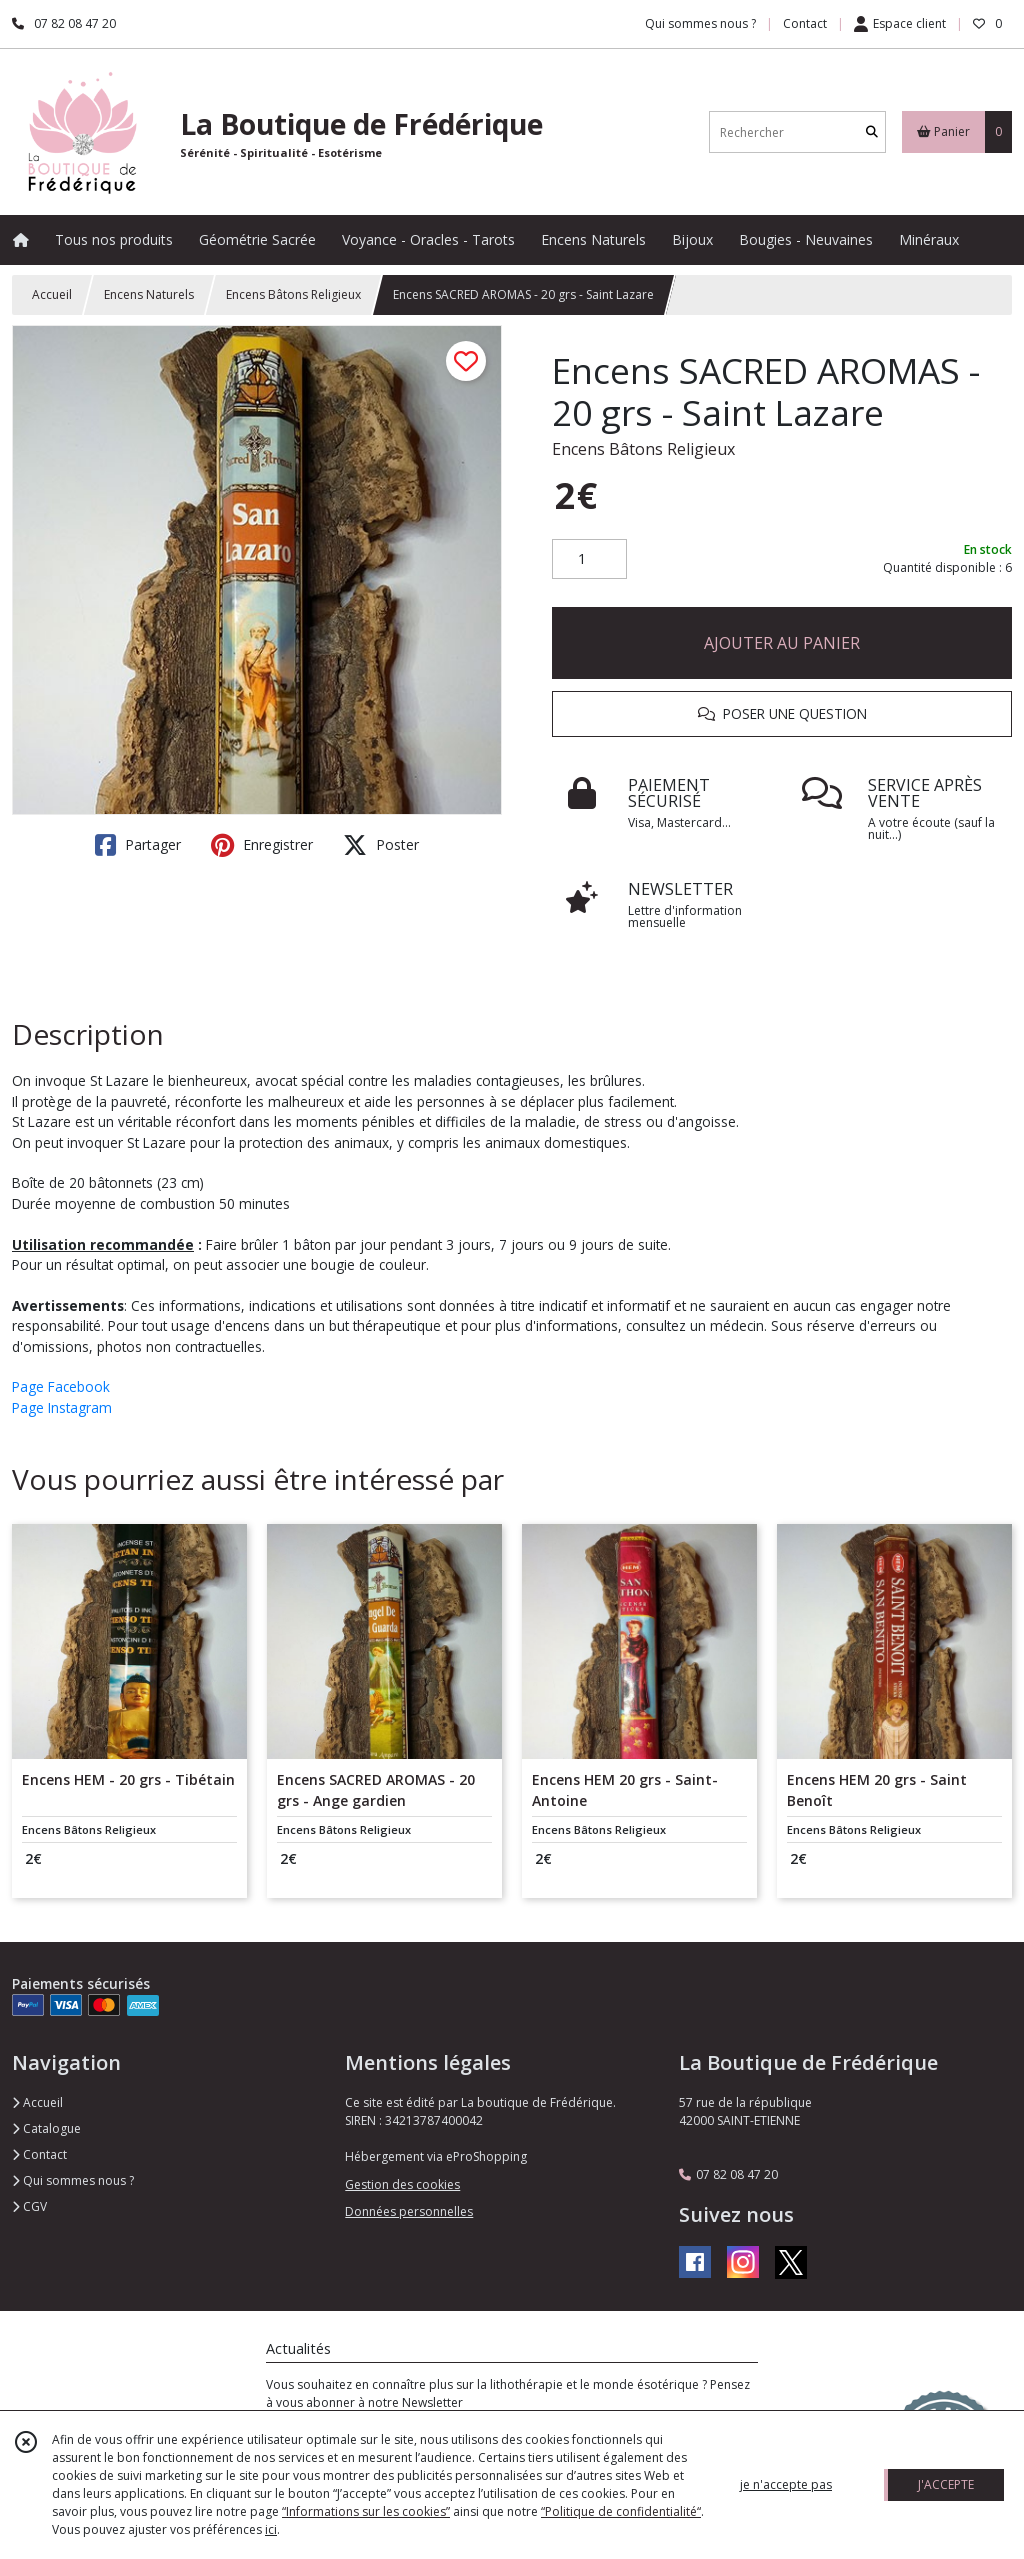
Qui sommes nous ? (73, 2180)
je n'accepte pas (786, 2484)
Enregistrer (262, 845)
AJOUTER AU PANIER (782, 643)
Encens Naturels (149, 294)
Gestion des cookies (402, 2184)
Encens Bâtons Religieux (293, 294)
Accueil (52, 294)
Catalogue (46, 2128)
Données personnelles (409, 2211)
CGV (29, 2206)
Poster (381, 845)
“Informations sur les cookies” (366, 2511)
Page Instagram (62, 1407)
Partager (138, 845)
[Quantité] (589, 559)
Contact (805, 23)
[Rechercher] (872, 132)
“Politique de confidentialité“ (621, 2511)
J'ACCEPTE (946, 2484)
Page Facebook (61, 1386)
